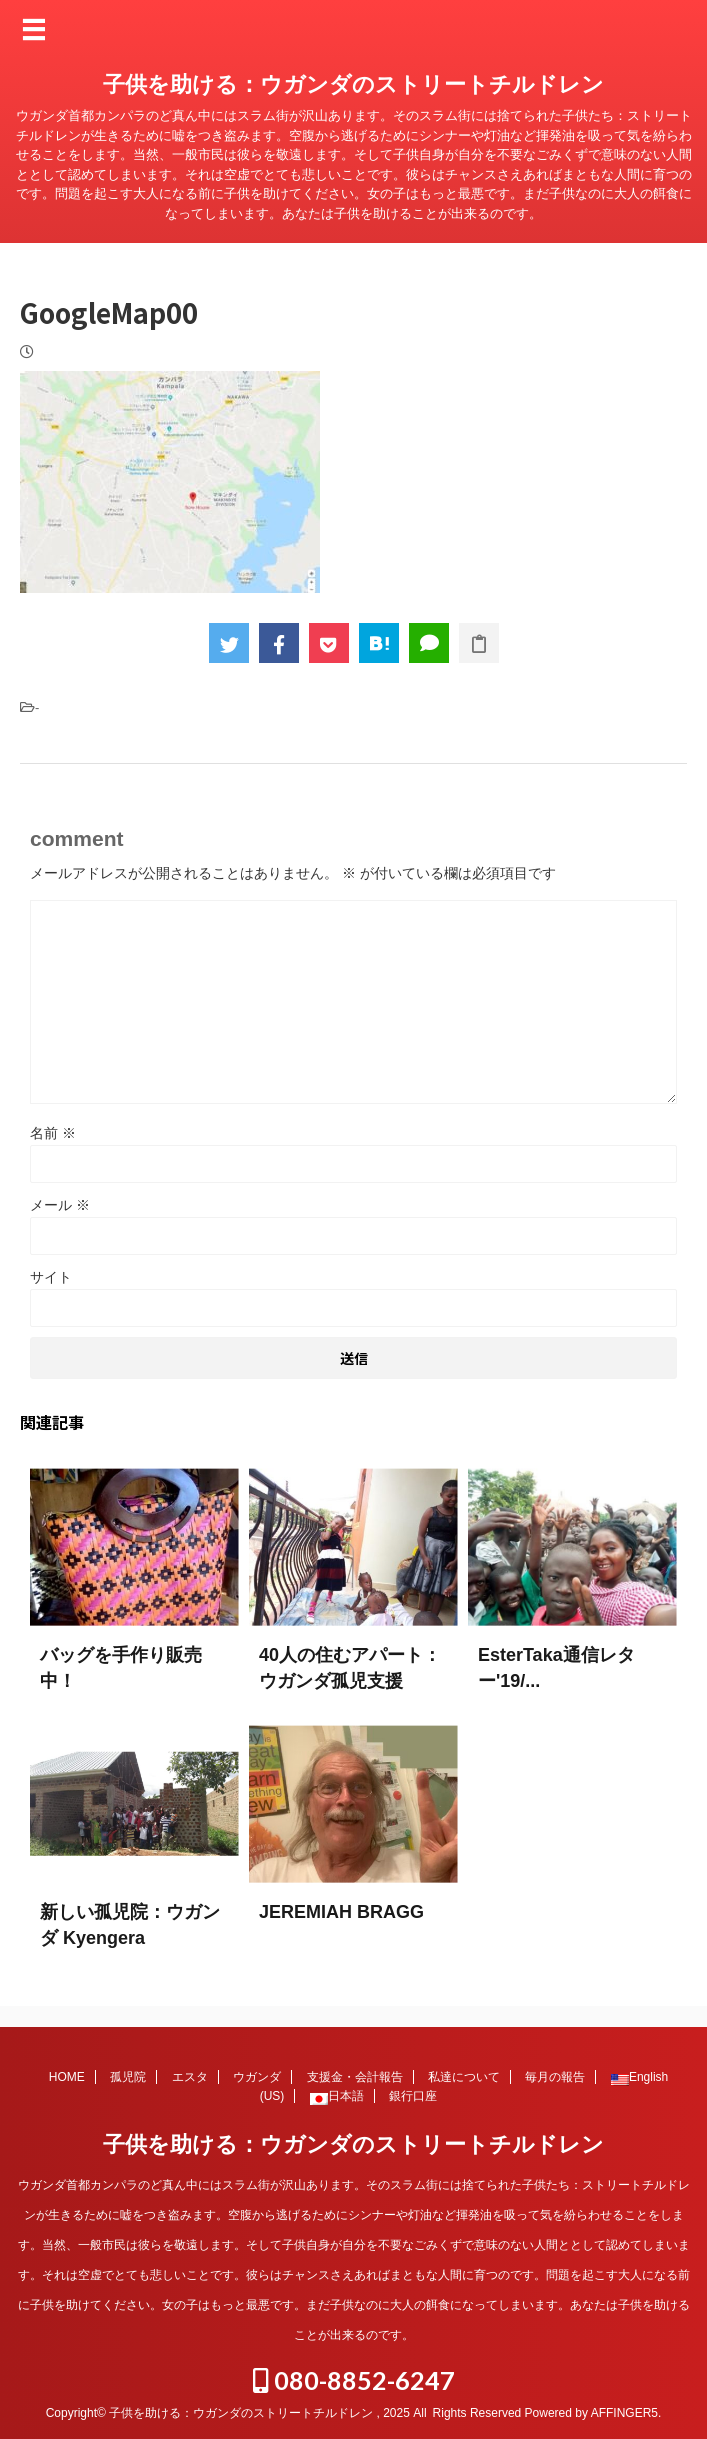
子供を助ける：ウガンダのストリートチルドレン (353, 84)
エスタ (190, 2076)
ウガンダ (257, 2076)
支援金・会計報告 (355, 2076)
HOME (67, 2076)
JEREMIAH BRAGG (341, 1912)
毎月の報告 (555, 2076)
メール (60, 1205)
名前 (53, 1133)
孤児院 (128, 2076)
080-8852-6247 (354, 2379)
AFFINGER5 (624, 2412)
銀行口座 (413, 2095)
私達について (464, 2076)
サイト (51, 1277)
